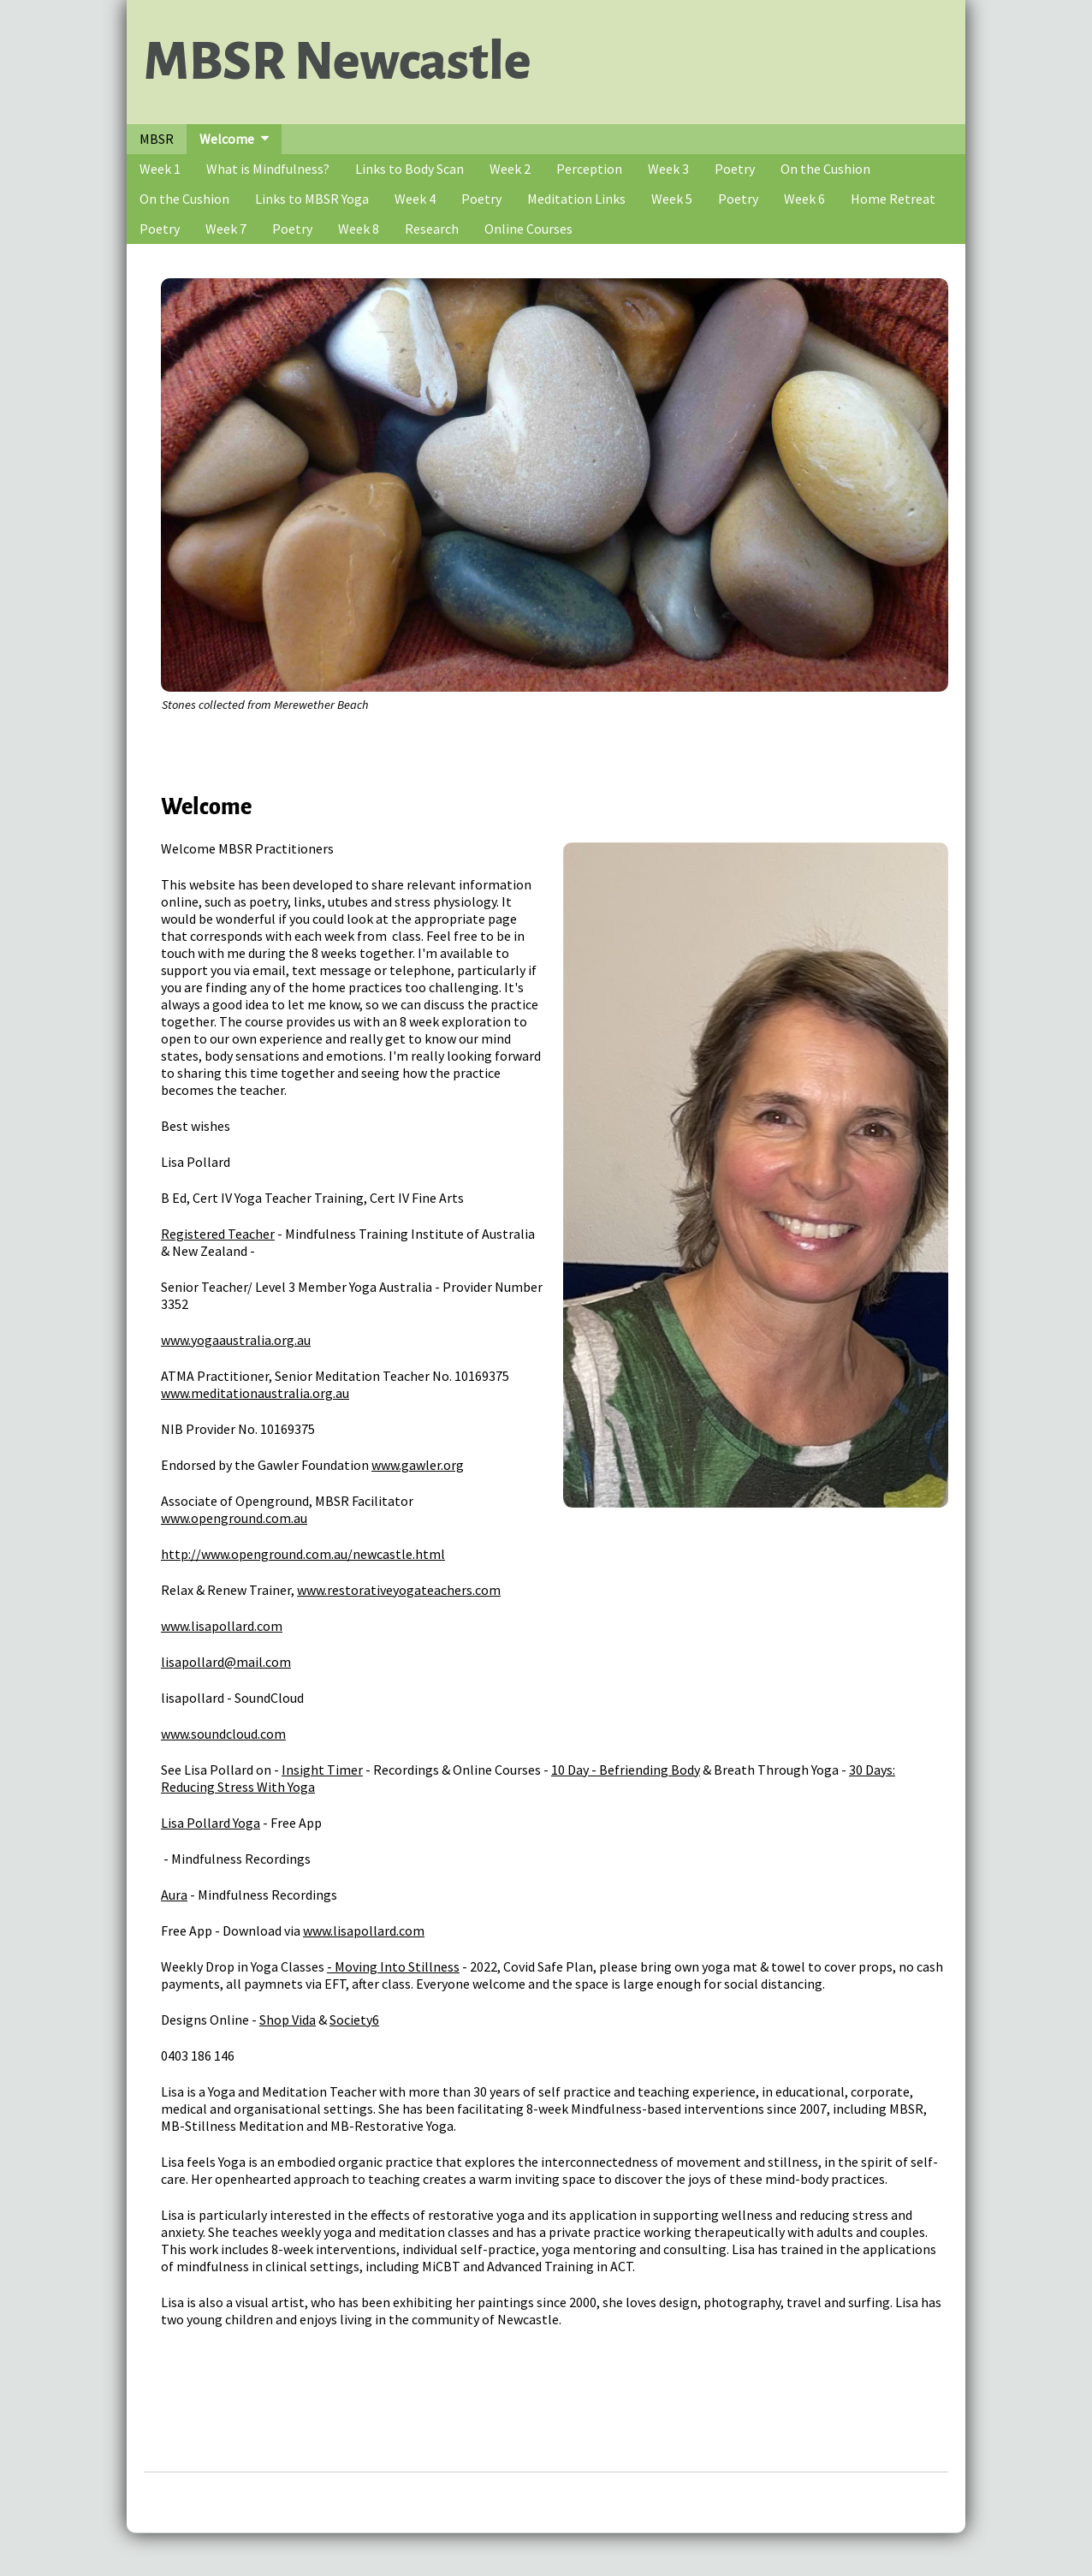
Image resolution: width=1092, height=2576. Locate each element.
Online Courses (528, 228)
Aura (174, 1894)
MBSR (156, 138)
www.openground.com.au (234, 1517)
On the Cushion (825, 168)
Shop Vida (287, 2019)
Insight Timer (322, 1769)
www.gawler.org (417, 1464)
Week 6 (804, 198)
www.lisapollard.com (221, 1625)
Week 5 (671, 198)
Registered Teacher (218, 1233)
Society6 (354, 2019)
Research (432, 228)
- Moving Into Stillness (393, 1966)
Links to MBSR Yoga (312, 198)
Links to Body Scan (409, 168)
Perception (589, 168)
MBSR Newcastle (337, 61)
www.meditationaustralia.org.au (255, 1392)
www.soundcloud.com (223, 1733)
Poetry (735, 168)
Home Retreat (893, 198)
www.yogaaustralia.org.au (236, 1339)
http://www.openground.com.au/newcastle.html (303, 1553)
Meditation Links (576, 198)
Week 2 (510, 168)
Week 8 (358, 228)
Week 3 (668, 168)
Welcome (226, 138)
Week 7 (225, 228)
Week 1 (160, 168)
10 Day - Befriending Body (625, 1769)
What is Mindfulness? (267, 168)
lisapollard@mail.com (226, 1661)
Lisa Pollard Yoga (210, 1822)
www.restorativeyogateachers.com (399, 1589)
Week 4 (415, 198)
